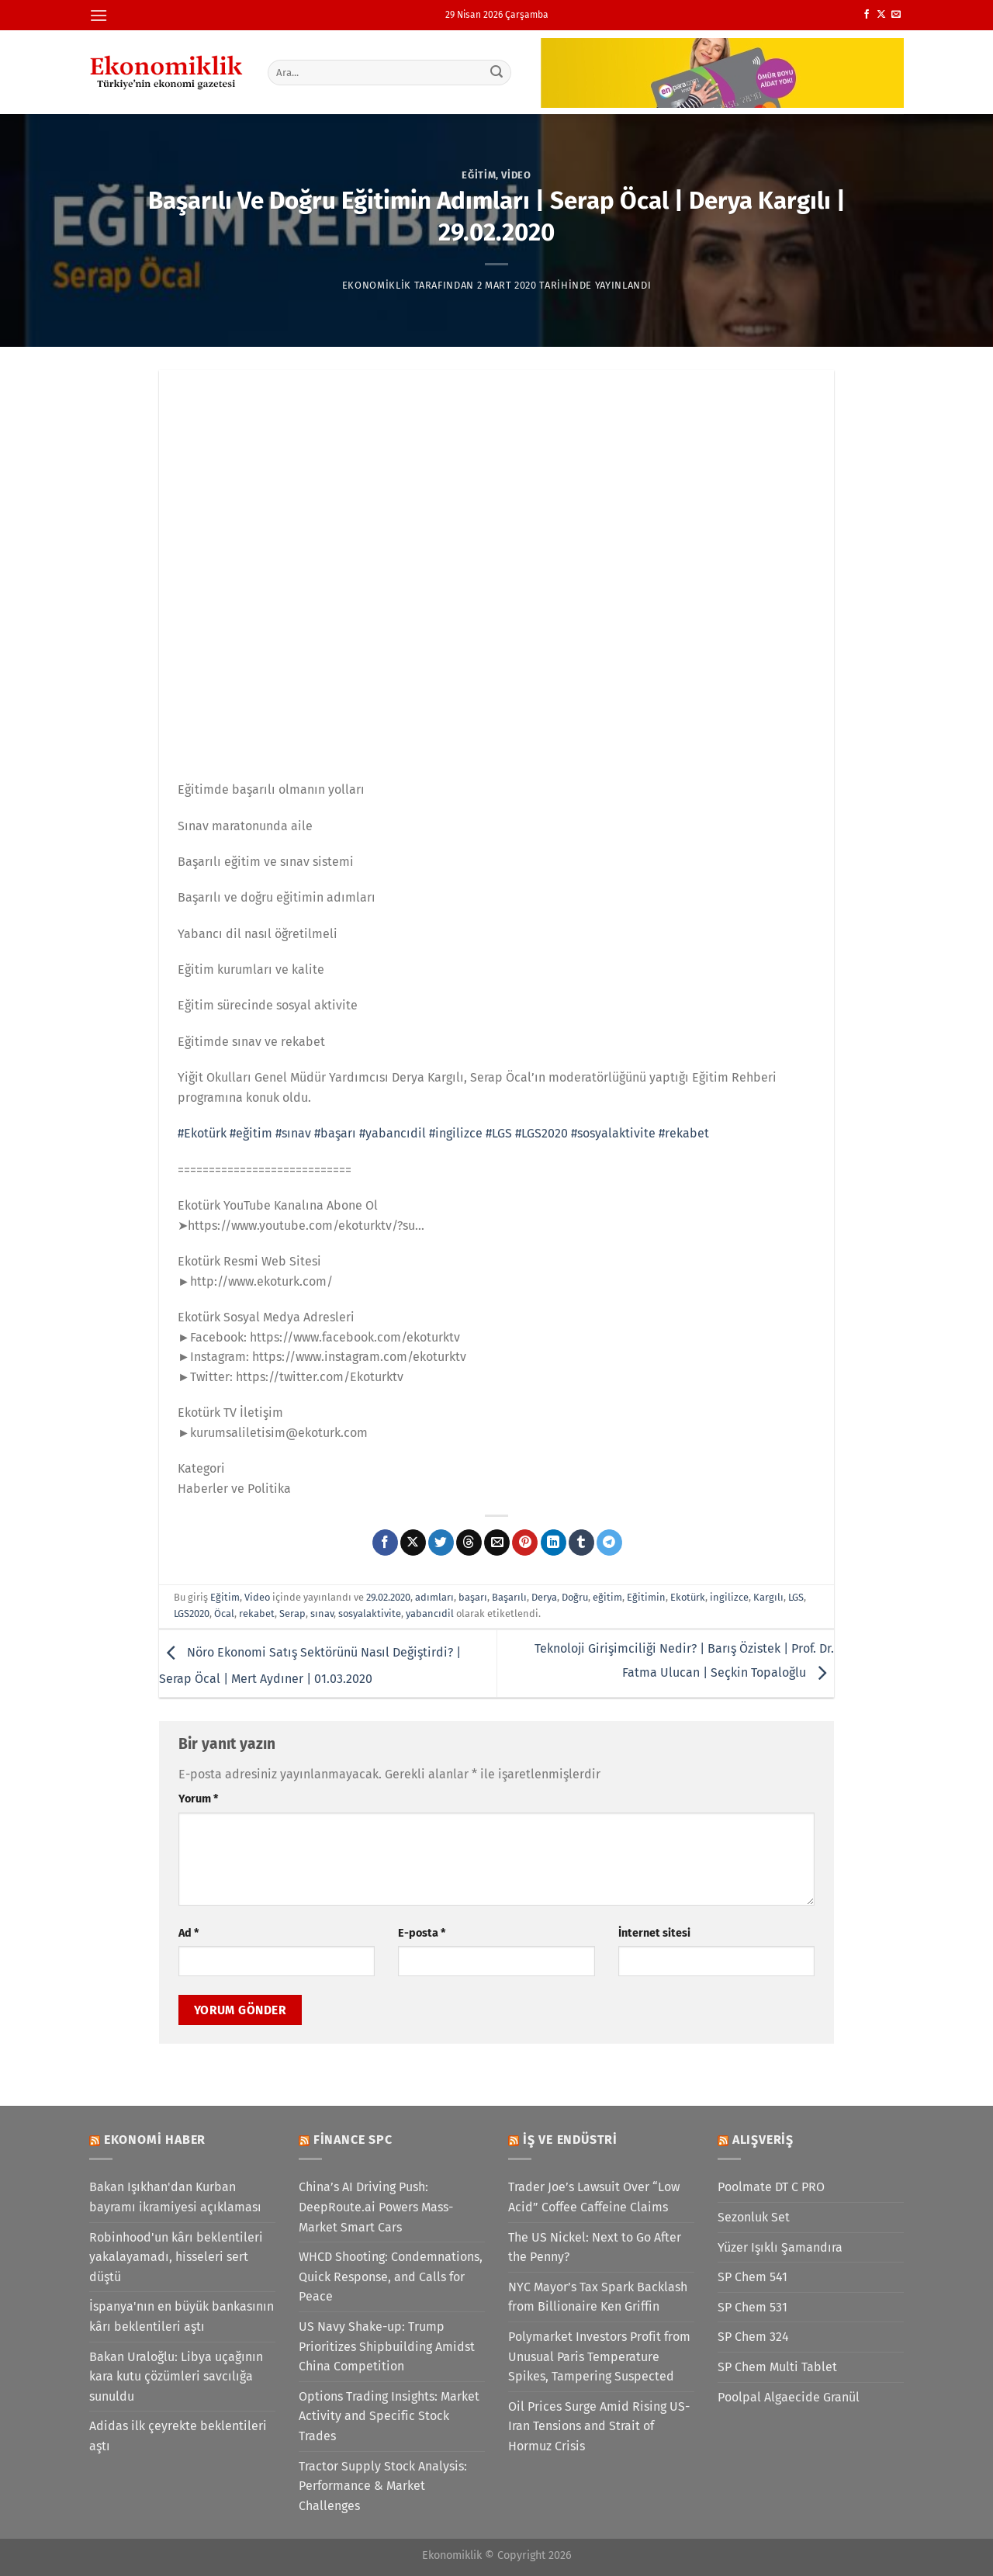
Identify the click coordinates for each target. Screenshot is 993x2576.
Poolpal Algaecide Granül (789, 2397)
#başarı (335, 1133)
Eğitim (479, 175)
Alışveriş (763, 2139)
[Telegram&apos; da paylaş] (609, 1542)
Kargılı (768, 1597)
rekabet (257, 1613)
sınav (322, 1613)
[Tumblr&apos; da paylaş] (581, 1542)
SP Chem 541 (752, 2277)
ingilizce (729, 1597)
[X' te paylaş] (413, 1542)
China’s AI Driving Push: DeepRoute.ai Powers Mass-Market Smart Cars (376, 2207)
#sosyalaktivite (613, 1133)
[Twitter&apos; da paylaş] (441, 1542)
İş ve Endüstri (570, 2139)
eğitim (607, 1597)
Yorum (198, 1799)
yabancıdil (430, 1613)
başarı (472, 1597)
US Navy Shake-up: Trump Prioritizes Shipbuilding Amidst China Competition (387, 2346)
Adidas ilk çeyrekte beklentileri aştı (178, 2435)
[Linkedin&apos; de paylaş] (553, 1542)
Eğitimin (646, 1597)
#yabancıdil (392, 1133)
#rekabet (684, 1133)
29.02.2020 (388, 1597)
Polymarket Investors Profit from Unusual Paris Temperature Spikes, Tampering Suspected (599, 2356)
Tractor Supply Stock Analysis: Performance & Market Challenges (383, 2486)
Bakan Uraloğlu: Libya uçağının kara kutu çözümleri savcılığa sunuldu (176, 2376)
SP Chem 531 (752, 2307)
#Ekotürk (202, 1133)
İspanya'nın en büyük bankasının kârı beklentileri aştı (181, 2316)
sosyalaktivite (369, 1613)
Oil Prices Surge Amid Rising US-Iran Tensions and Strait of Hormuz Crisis (599, 2426)
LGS (796, 1597)
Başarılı (509, 1597)
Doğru (575, 1597)
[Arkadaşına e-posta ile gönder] (497, 1542)
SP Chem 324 (753, 2336)
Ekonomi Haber (155, 2139)
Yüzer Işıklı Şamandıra (780, 2247)
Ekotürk (687, 1597)
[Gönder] (497, 72)
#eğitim (251, 1133)
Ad (188, 1933)
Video (516, 175)
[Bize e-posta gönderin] (896, 14)
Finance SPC (353, 2139)
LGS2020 (191, 1613)
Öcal (224, 1613)
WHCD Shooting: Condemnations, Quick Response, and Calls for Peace (391, 2276)
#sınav (293, 1133)
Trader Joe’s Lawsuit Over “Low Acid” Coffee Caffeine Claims (594, 2197)
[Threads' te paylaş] (469, 1542)
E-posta (421, 1933)
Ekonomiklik (376, 285)
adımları (434, 1597)
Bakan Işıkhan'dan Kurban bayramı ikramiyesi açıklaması (175, 2197)
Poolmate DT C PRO (771, 2187)
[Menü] (98, 15)
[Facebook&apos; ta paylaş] (385, 1542)
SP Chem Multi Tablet (777, 2367)
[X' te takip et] (881, 14)
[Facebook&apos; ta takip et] (866, 14)
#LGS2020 (541, 1133)
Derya (544, 1597)
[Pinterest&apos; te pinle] (525, 1542)
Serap (292, 1613)
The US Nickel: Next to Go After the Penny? (594, 2247)
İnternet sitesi (654, 1933)
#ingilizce (456, 1133)
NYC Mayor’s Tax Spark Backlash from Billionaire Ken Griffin (597, 2297)
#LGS (499, 1133)
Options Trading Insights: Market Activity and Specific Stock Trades (389, 2416)
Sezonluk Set (754, 2217)
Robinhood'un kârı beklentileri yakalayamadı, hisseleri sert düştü (176, 2257)
